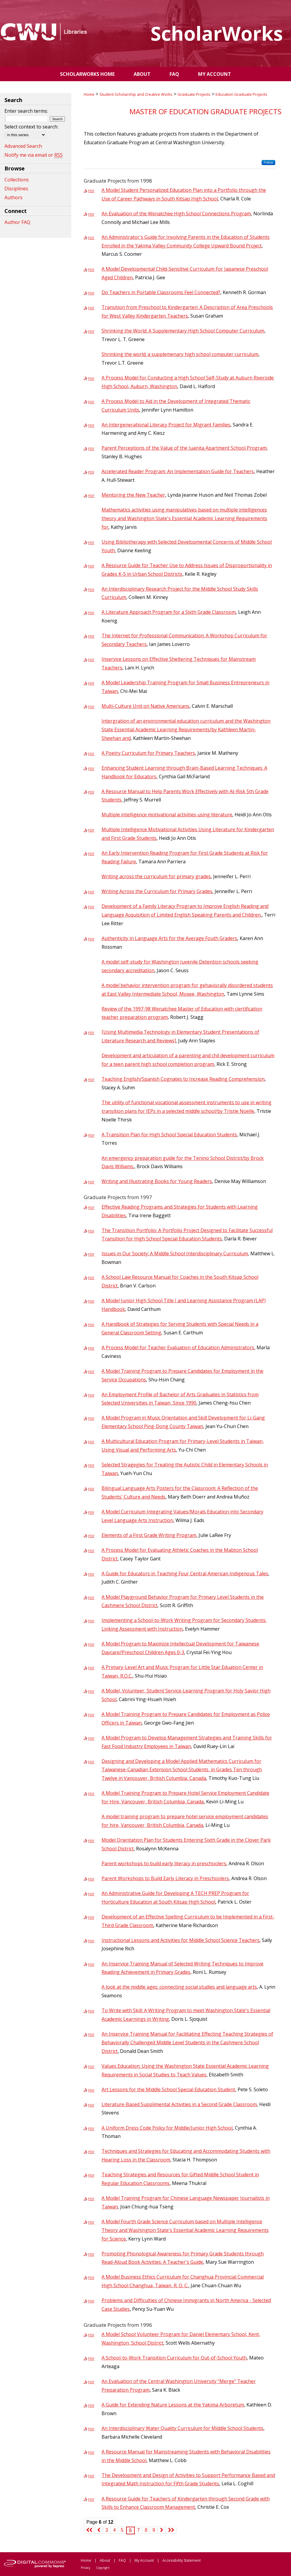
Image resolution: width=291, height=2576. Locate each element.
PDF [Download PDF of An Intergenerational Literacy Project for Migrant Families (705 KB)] (91, 425)
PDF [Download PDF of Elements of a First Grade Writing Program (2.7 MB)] (91, 1536)
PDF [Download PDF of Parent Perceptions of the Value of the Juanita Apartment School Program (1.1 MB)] (91, 448)
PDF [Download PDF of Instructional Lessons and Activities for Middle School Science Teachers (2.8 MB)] (91, 1941)
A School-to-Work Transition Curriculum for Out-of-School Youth (174, 2357)
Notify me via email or (33, 155)
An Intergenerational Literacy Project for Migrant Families (166, 424)
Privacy (85, 2568)
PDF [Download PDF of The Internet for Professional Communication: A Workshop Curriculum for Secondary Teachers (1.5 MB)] (91, 636)
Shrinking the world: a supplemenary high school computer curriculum (180, 354)
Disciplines (16, 188)
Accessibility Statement (181, 2560)
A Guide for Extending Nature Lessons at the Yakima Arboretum (173, 2404)
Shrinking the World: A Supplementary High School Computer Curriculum (183, 330)
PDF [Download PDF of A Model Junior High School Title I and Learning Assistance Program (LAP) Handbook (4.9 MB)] (91, 1301)
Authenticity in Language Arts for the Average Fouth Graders (169, 938)
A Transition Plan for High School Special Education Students (169, 1134)
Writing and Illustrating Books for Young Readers (157, 1181)
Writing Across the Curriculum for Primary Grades (157, 891)
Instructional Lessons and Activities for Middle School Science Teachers (181, 1940)
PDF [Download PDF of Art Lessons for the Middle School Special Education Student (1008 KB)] (91, 2090)
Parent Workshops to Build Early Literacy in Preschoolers (165, 1878)
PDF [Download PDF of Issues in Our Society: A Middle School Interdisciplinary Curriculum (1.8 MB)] (91, 1254)
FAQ (122, 2560)
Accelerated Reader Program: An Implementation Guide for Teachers (178, 471)
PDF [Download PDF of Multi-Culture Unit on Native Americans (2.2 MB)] (91, 707)
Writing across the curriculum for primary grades (156, 876)
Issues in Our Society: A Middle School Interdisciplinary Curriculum (175, 1253)
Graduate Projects (194, 94)
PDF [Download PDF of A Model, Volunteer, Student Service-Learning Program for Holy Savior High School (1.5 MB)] (91, 1691)
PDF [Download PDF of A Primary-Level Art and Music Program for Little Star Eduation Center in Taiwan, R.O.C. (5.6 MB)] (91, 1668)
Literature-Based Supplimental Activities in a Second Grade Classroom (179, 2104)
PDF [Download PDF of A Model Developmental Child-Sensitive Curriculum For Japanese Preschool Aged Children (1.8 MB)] (91, 269)
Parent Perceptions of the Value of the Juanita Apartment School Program (184, 448)
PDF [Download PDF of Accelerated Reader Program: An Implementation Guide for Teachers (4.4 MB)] (91, 472)
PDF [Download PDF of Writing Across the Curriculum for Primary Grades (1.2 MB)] (91, 892)
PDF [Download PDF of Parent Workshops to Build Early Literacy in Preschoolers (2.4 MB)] (91, 1879)
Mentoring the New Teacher (133, 495)
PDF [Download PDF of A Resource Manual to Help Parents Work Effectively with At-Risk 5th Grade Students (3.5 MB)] (91, 792)
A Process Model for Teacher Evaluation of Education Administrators (178, 1347)
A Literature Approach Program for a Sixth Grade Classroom (169, 612)
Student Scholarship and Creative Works (136, 94)
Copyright (103, 2568)
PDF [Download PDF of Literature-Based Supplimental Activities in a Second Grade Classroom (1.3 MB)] (91, 2105)
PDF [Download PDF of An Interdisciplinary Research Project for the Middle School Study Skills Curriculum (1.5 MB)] (91, 589)
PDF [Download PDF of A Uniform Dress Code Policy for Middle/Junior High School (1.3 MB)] (91, 2128)
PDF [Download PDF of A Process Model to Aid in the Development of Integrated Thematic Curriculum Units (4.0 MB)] (91, 402)
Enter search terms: (26, 111)
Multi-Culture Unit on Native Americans (145, 706)
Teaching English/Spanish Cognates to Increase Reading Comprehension (183, 1079)
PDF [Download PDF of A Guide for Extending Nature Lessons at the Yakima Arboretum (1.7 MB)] (91, 2405)
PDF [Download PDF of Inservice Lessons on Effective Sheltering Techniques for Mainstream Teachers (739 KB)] (91, 660)
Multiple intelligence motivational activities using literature (167, 814)
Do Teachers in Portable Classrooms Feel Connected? (161, 292)
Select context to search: (31, 126)
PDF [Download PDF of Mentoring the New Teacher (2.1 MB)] (91, 495)
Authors (13, 197)
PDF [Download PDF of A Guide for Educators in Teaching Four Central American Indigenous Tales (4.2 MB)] (91, 1574)
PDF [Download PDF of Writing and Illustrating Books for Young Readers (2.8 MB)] (91, 1182)
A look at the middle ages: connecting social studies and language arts (179, 1987)
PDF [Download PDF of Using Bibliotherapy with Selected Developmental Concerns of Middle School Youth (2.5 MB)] (91, 542)
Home (89, 94)
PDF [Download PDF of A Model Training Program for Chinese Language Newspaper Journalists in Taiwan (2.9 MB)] (91, 2199)
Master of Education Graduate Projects (205, 111)
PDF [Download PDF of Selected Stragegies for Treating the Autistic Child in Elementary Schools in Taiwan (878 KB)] (91, 1465)
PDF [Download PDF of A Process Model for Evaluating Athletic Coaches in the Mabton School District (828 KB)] (91, 1551)
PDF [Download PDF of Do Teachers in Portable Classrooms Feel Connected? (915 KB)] (91, 293)
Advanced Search (23, 146)
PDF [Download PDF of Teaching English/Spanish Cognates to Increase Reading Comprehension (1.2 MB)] (91, 1079)
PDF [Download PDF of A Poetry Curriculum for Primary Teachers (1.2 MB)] (91, 754)
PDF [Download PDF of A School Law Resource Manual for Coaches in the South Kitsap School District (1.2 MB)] (91, 1278)
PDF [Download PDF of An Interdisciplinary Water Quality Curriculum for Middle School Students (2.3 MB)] (91, 2429)
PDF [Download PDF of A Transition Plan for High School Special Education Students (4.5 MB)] (91, 1135)
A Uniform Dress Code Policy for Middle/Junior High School (167, 2128)
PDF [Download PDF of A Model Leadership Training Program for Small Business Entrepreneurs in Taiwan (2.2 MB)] (91, 683)
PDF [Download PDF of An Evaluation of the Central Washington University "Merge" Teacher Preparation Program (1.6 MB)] (91, 2382)
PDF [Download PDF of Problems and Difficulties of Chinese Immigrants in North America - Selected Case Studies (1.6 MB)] (91, 2301)
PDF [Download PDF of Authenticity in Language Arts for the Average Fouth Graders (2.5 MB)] (91, 939)
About (105, 2560)
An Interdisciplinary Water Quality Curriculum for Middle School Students (182, 2428)
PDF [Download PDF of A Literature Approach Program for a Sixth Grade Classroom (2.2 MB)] (91, 613)
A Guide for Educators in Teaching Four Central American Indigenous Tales (185, 1573)
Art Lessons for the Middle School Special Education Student (168, 2089)
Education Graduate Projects (241, 94)
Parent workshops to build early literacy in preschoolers (164, 1863)
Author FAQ (17, 222)
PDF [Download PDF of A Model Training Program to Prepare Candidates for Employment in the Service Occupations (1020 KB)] (91, 1371)
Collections (16, 179)
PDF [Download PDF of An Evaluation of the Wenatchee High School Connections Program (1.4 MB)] (91, 214)
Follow (268, 162)
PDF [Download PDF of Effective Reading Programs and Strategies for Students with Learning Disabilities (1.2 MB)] (91, 1207)
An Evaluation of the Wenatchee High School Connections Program (176, 213)
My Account (144, 2560)
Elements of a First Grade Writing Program (149, 1535)
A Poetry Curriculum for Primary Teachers (148, 753)
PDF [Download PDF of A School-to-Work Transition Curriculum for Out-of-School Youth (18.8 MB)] (91, 2358)
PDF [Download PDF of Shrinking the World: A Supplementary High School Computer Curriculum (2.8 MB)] (91, 331)
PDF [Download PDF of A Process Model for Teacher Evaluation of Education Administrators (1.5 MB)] (91, 1348)
